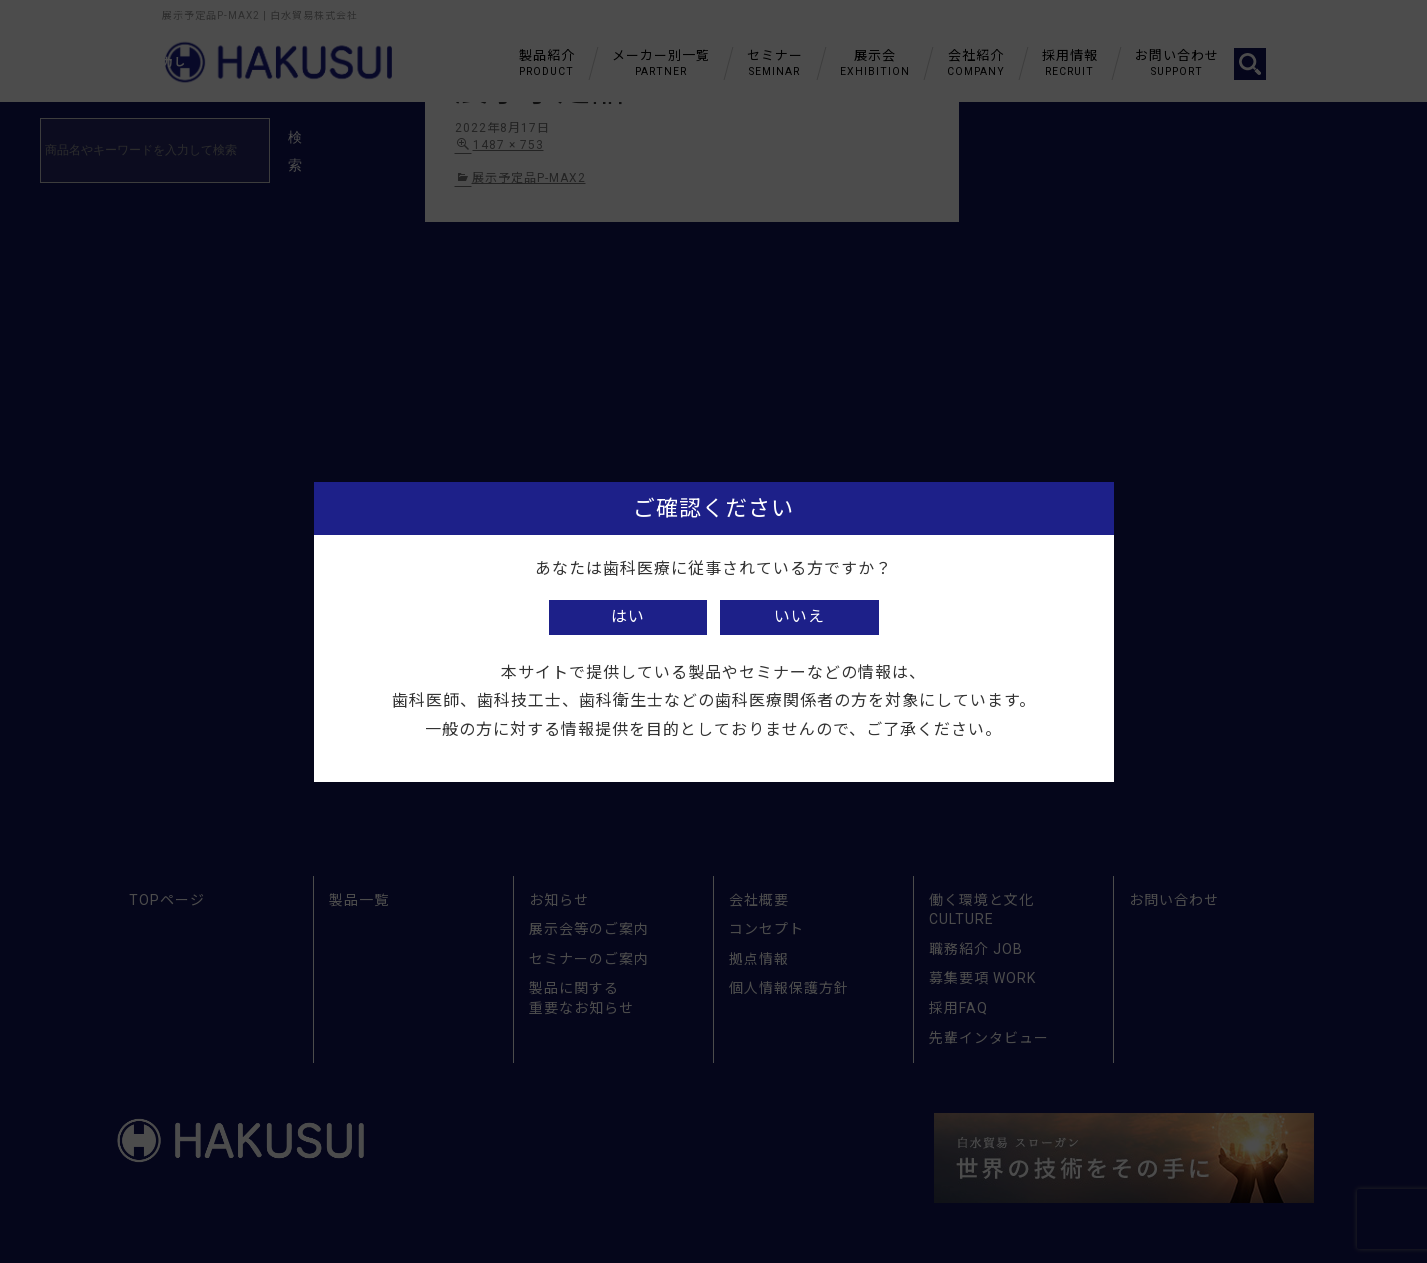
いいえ (799, 616)
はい (628, 616)
